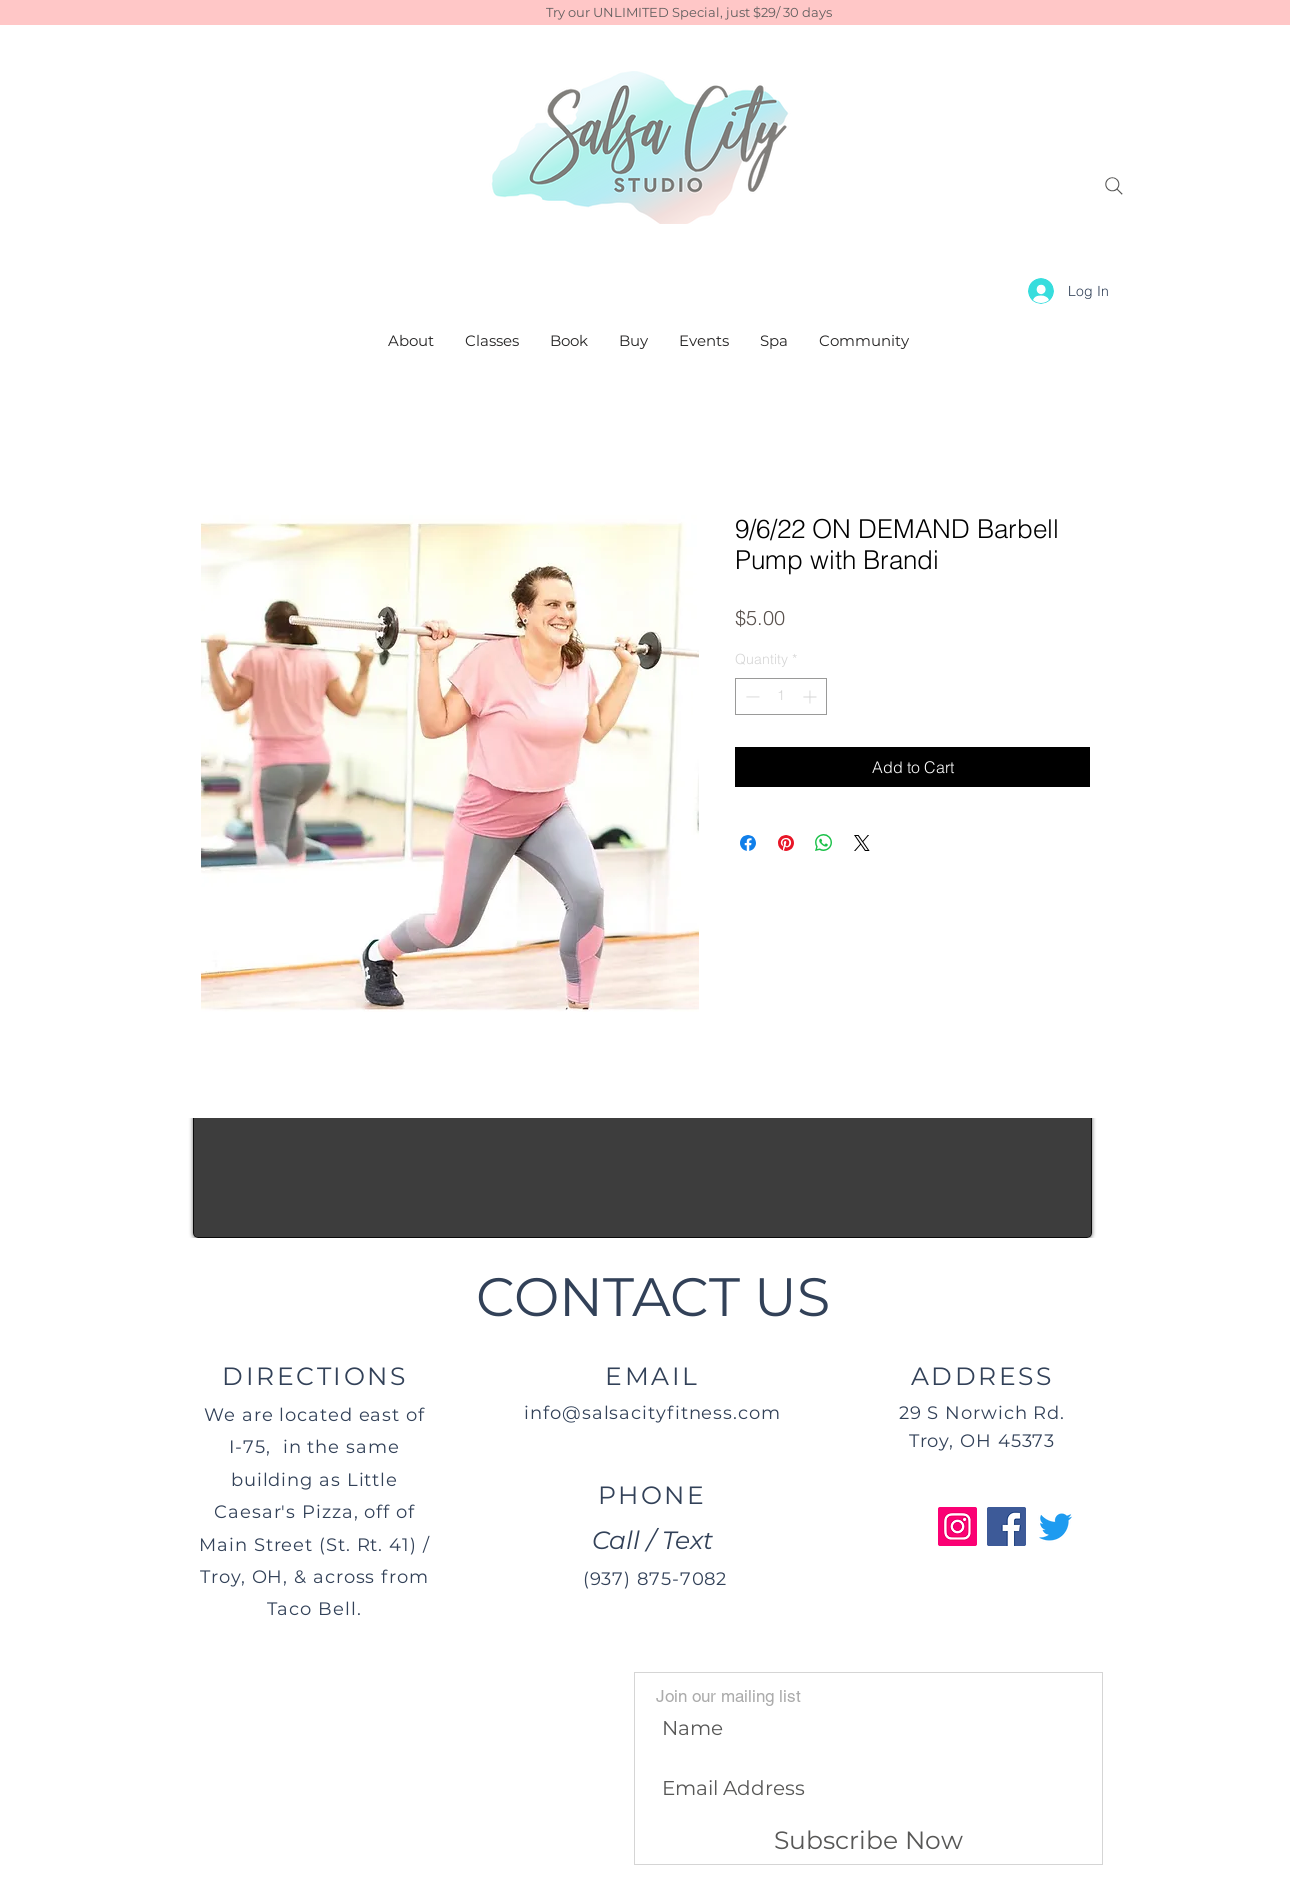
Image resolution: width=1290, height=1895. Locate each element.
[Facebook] (1006, 1526)
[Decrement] (750, 696)
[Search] (1114, 186)
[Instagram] (957, 1526)
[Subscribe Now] (868, 1841)
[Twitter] (1055, 1526)
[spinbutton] (781, 696)
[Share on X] (862, 843)
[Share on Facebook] (748, 843)
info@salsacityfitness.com (652, 1413)
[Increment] (811, 696)
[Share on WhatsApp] (824, 843)
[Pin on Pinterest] (786, 843)
